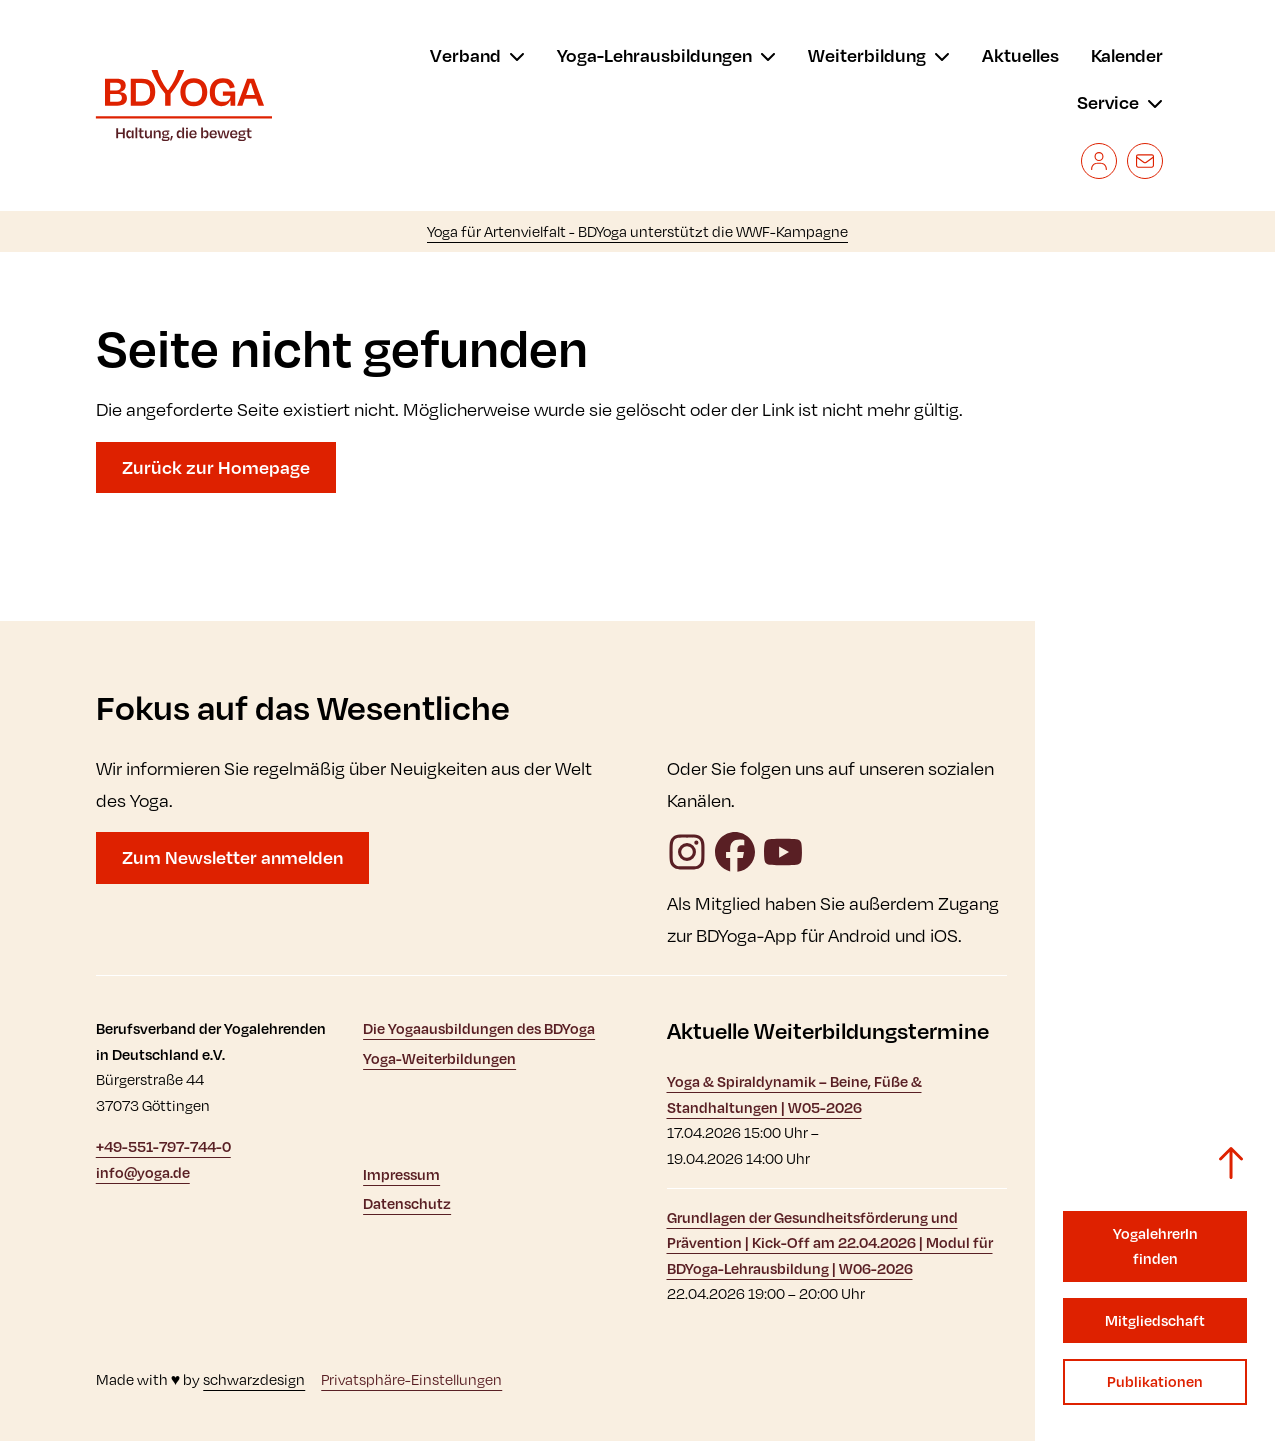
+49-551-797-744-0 (163, 1146)
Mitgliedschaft (1155, 1320)
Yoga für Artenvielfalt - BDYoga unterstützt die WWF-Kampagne (637, 231)
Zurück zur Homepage (216, 467)
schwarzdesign (254, 1379)
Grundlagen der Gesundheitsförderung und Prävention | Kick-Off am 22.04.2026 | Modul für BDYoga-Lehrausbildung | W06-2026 (830, 1243)
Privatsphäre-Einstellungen (411, 1379)
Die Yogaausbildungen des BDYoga (479, 1028)
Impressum (401, 1174)
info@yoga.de (143, 1172)
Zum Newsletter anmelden (232, 857)
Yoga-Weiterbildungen (439, 1058)
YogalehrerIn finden (1155, 1246)
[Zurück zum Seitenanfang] (1231, 1163)
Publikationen (1155, 1381)
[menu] (477, 56)
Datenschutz (407, 1203)
